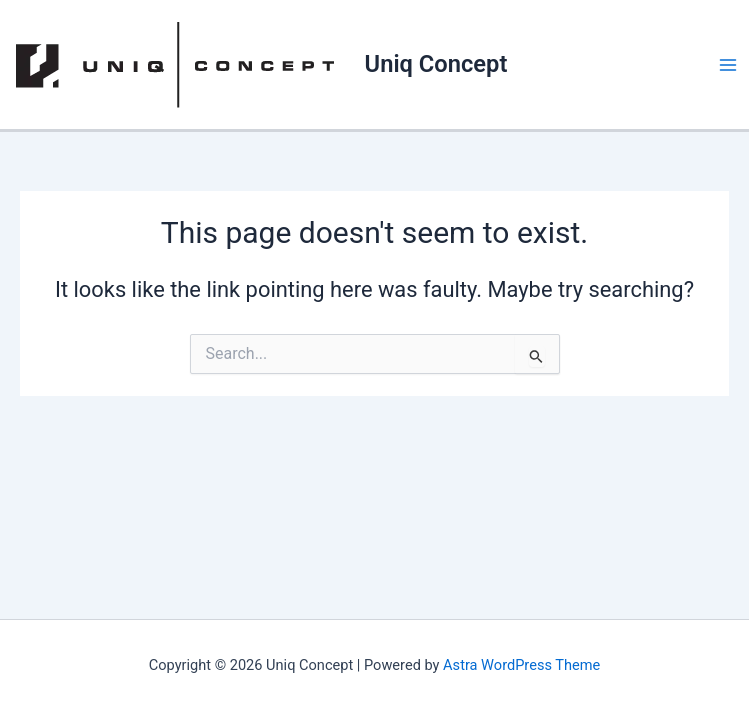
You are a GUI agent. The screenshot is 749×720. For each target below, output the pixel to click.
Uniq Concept (436, 64)
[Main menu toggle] (728, 65)
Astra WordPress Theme (521, 665)
